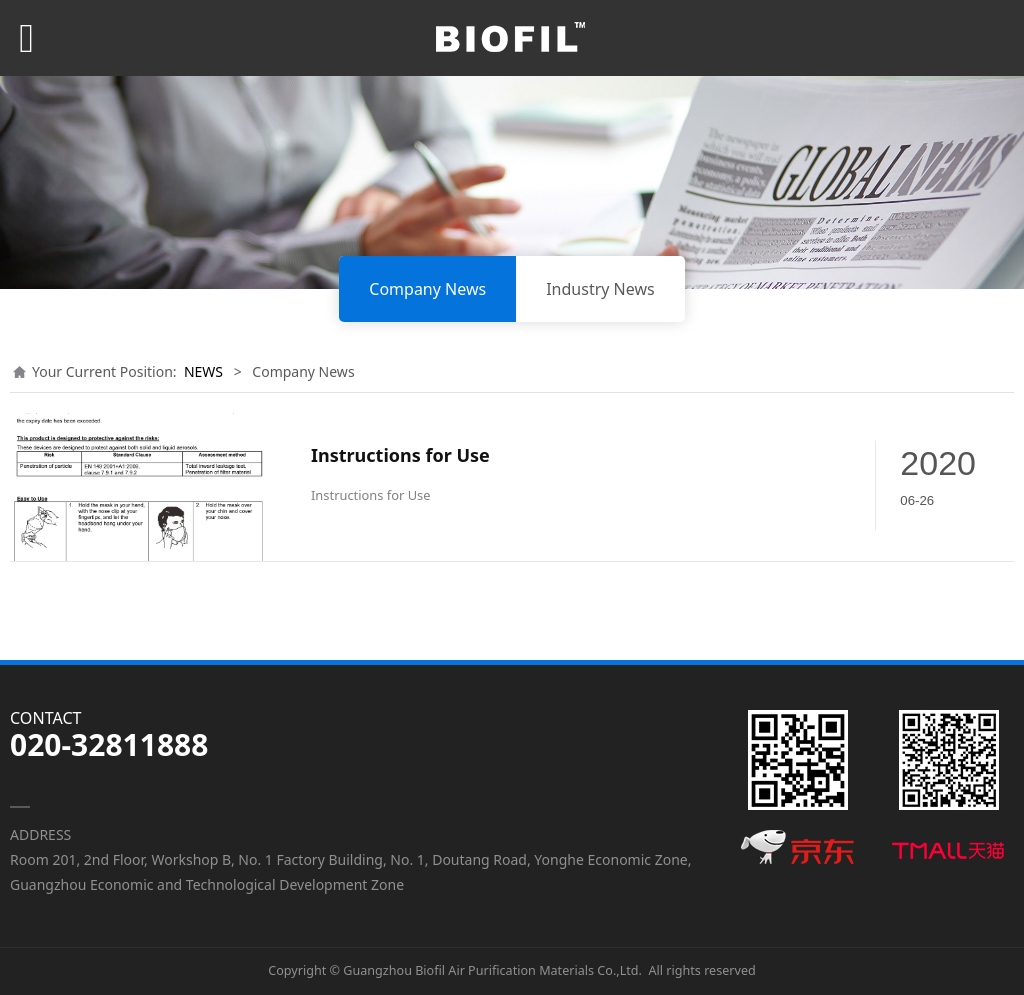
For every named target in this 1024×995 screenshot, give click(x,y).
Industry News (600, 289)
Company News (427, 289)
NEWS (203, 371)
